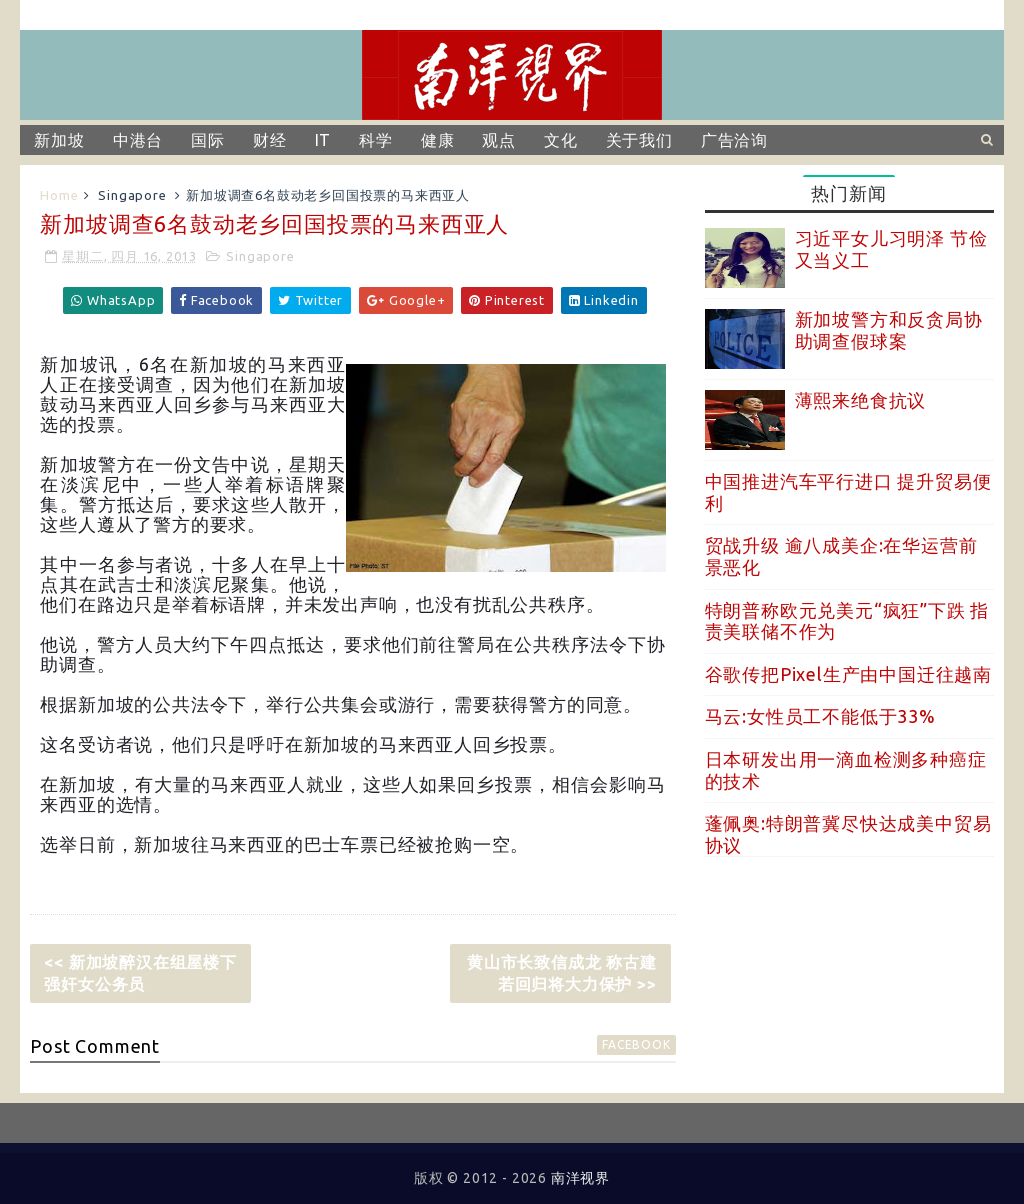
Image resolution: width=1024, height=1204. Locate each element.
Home (59, 195)
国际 (208, 140)
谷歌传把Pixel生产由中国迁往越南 (848, 674)
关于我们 (639, 140)
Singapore (132, 195)
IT (323, 140)
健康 (438, 140)
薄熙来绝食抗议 (861, 400)
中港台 (138, 140)
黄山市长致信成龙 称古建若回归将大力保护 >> (562, 973)
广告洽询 (734, 140)
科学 (376, 140)
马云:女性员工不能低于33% (820, 716)
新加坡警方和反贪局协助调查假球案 (889, 330)
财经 (270, 140)
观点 (499, 140)
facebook (636, 1044)
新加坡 (59, 140)
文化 (561, 140)
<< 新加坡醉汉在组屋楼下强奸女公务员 (140, 973)
